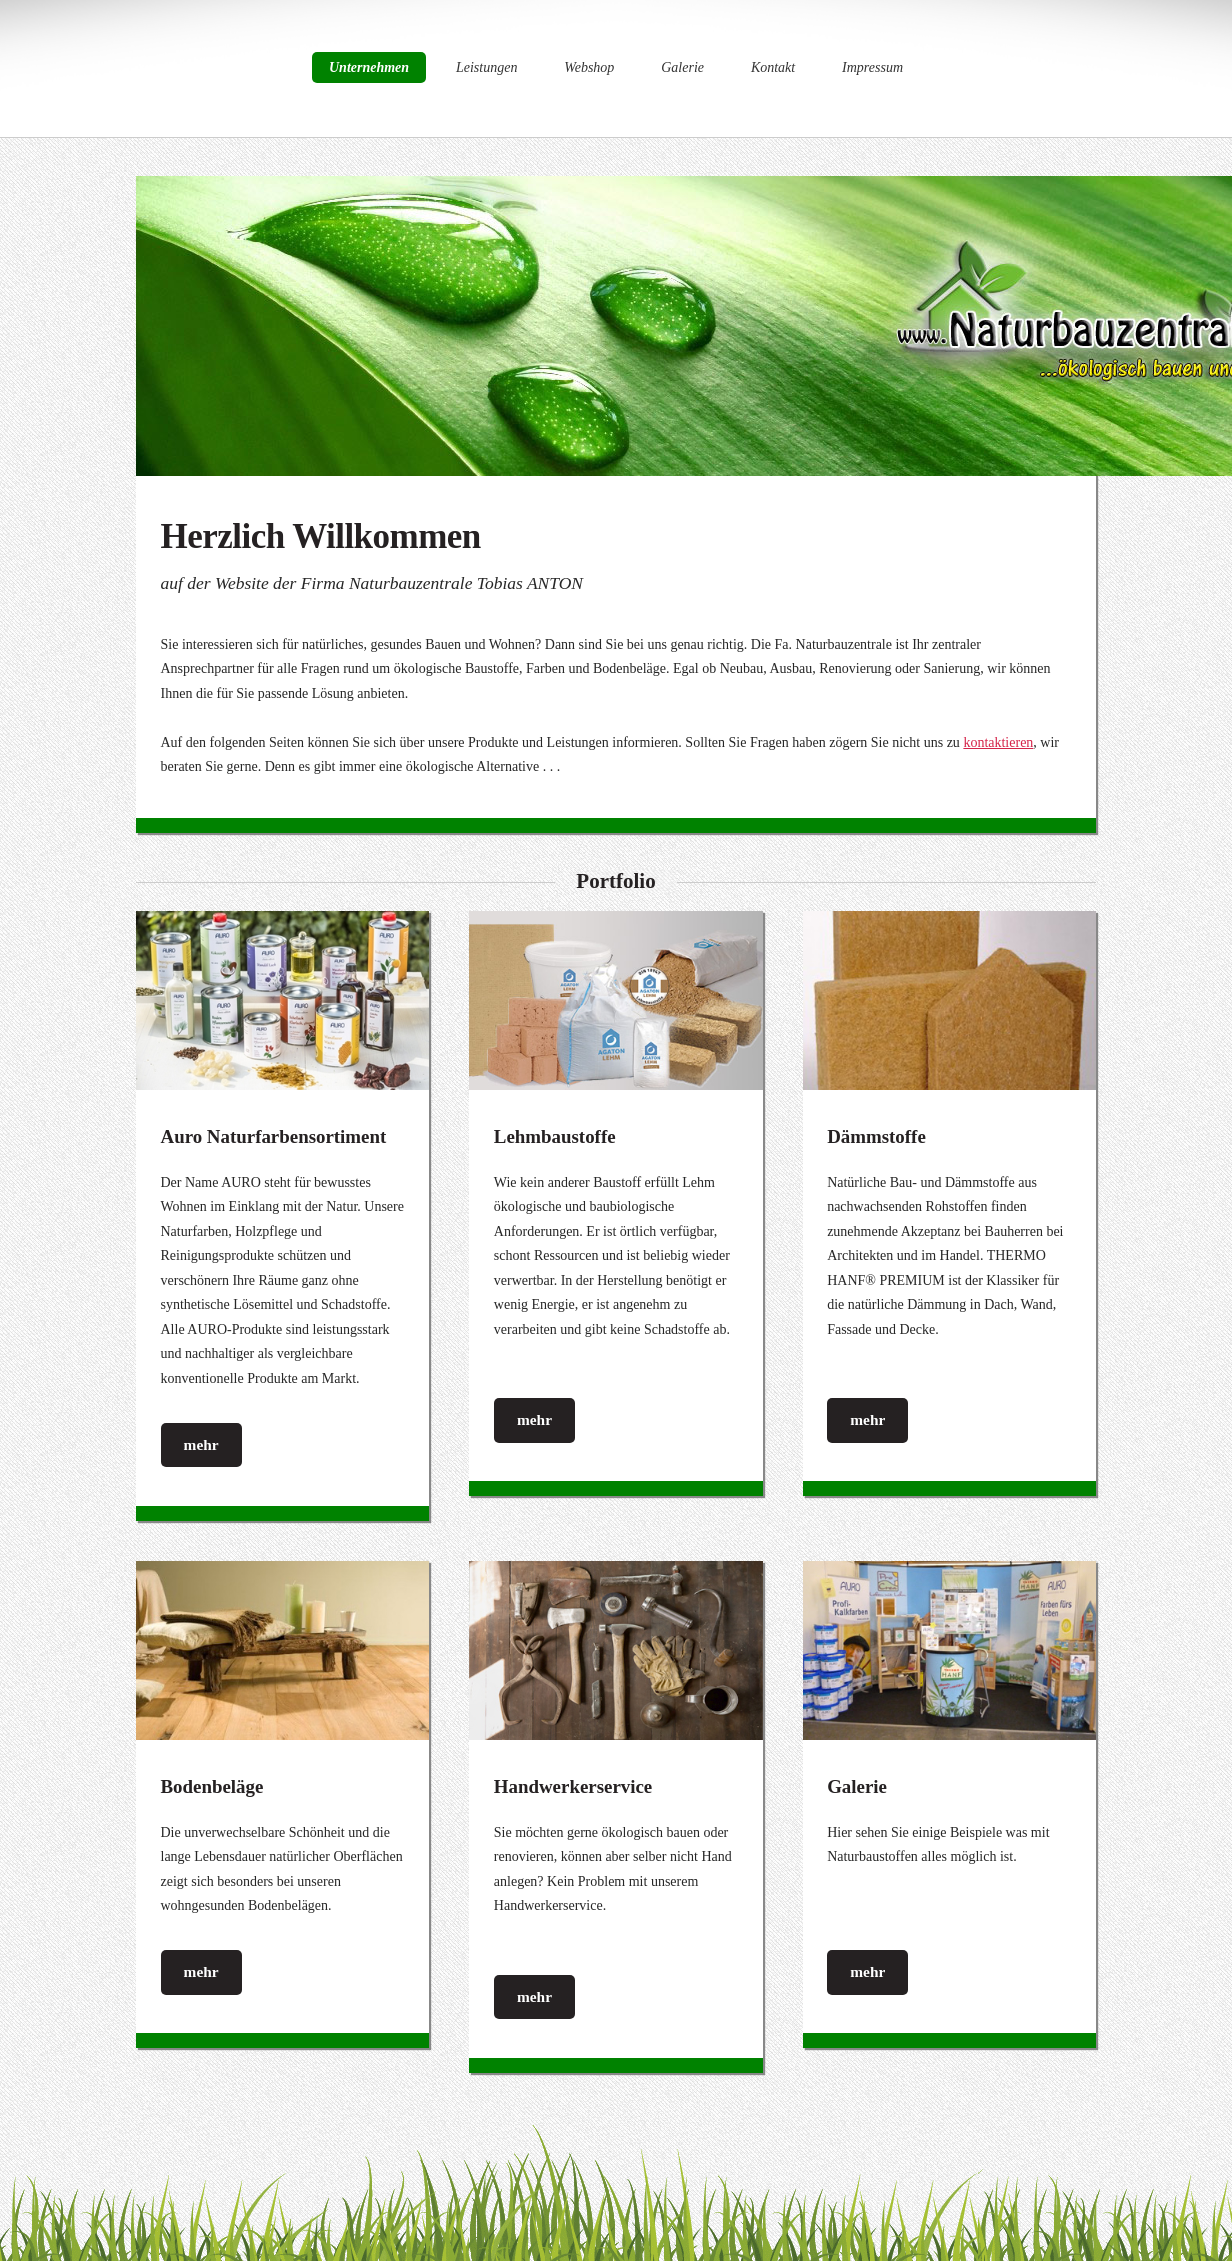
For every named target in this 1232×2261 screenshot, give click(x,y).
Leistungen (486, 67)
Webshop (589, 67)
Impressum (872, 67)
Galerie (682, 67)
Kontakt (773, 67)
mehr (201, 1444)
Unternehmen (369, 67)
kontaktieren (998, 742)
